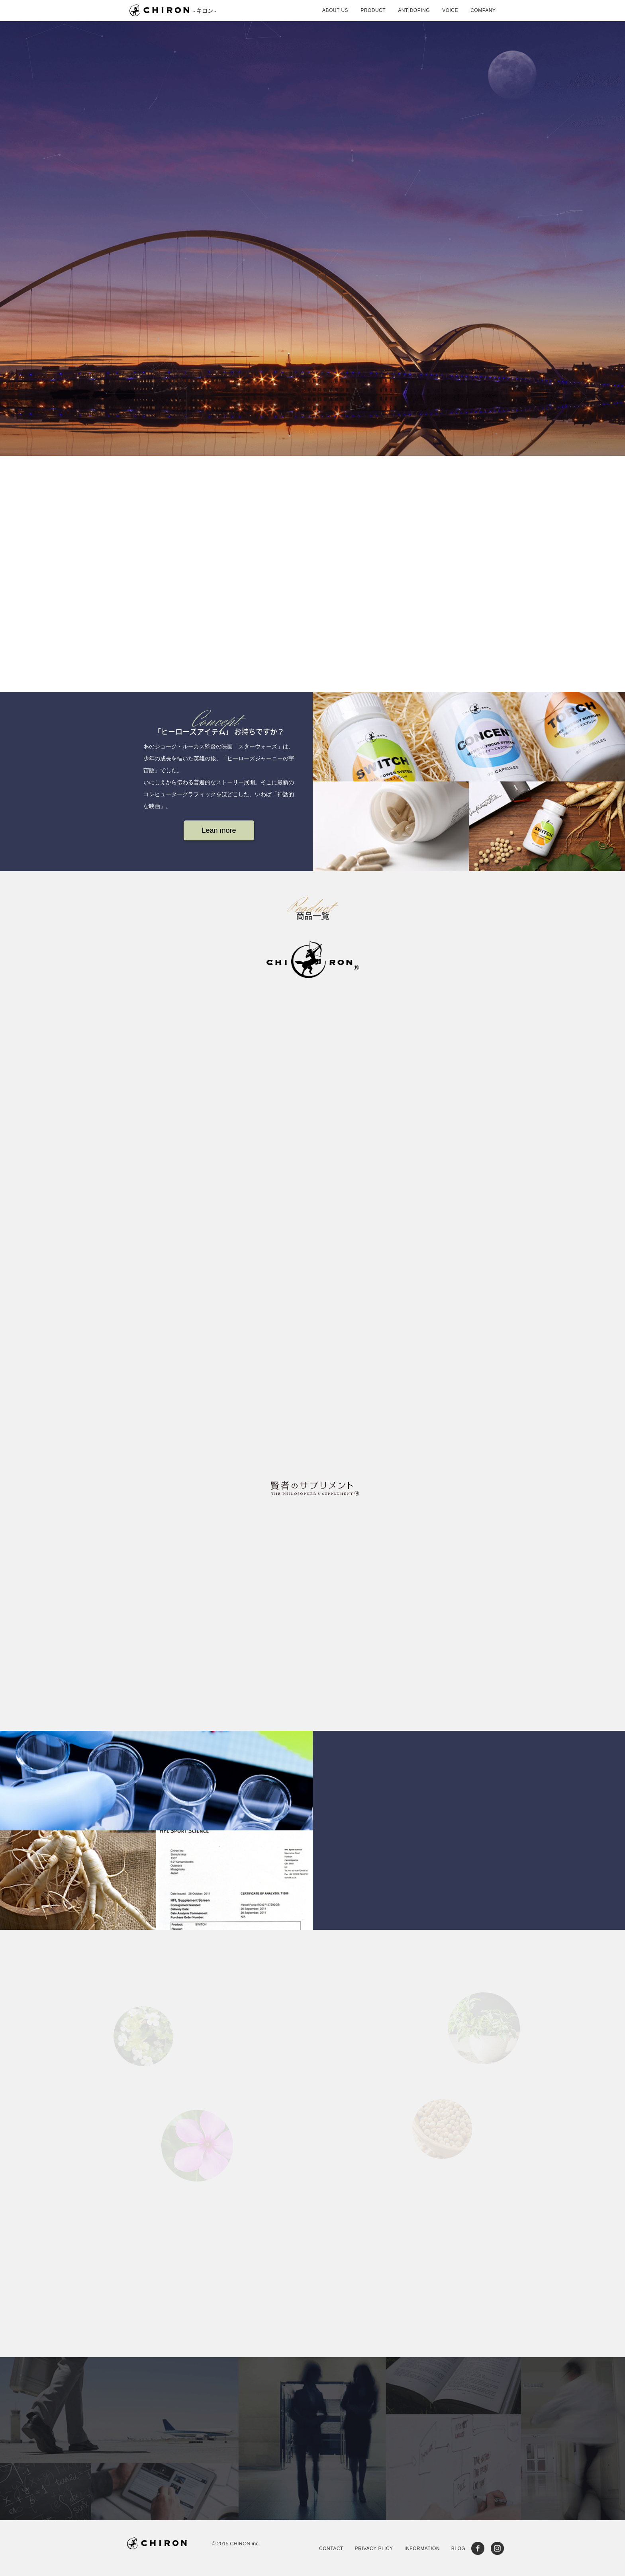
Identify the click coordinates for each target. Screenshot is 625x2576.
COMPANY (483, 10)
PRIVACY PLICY (374, 2548)
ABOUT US (335, 10)
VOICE (450, 10)
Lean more (219, 830)
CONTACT (331, 2548)
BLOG (458, 2548)
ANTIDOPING (414, 10)
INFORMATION (422, 2548)
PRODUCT (373, 10)
